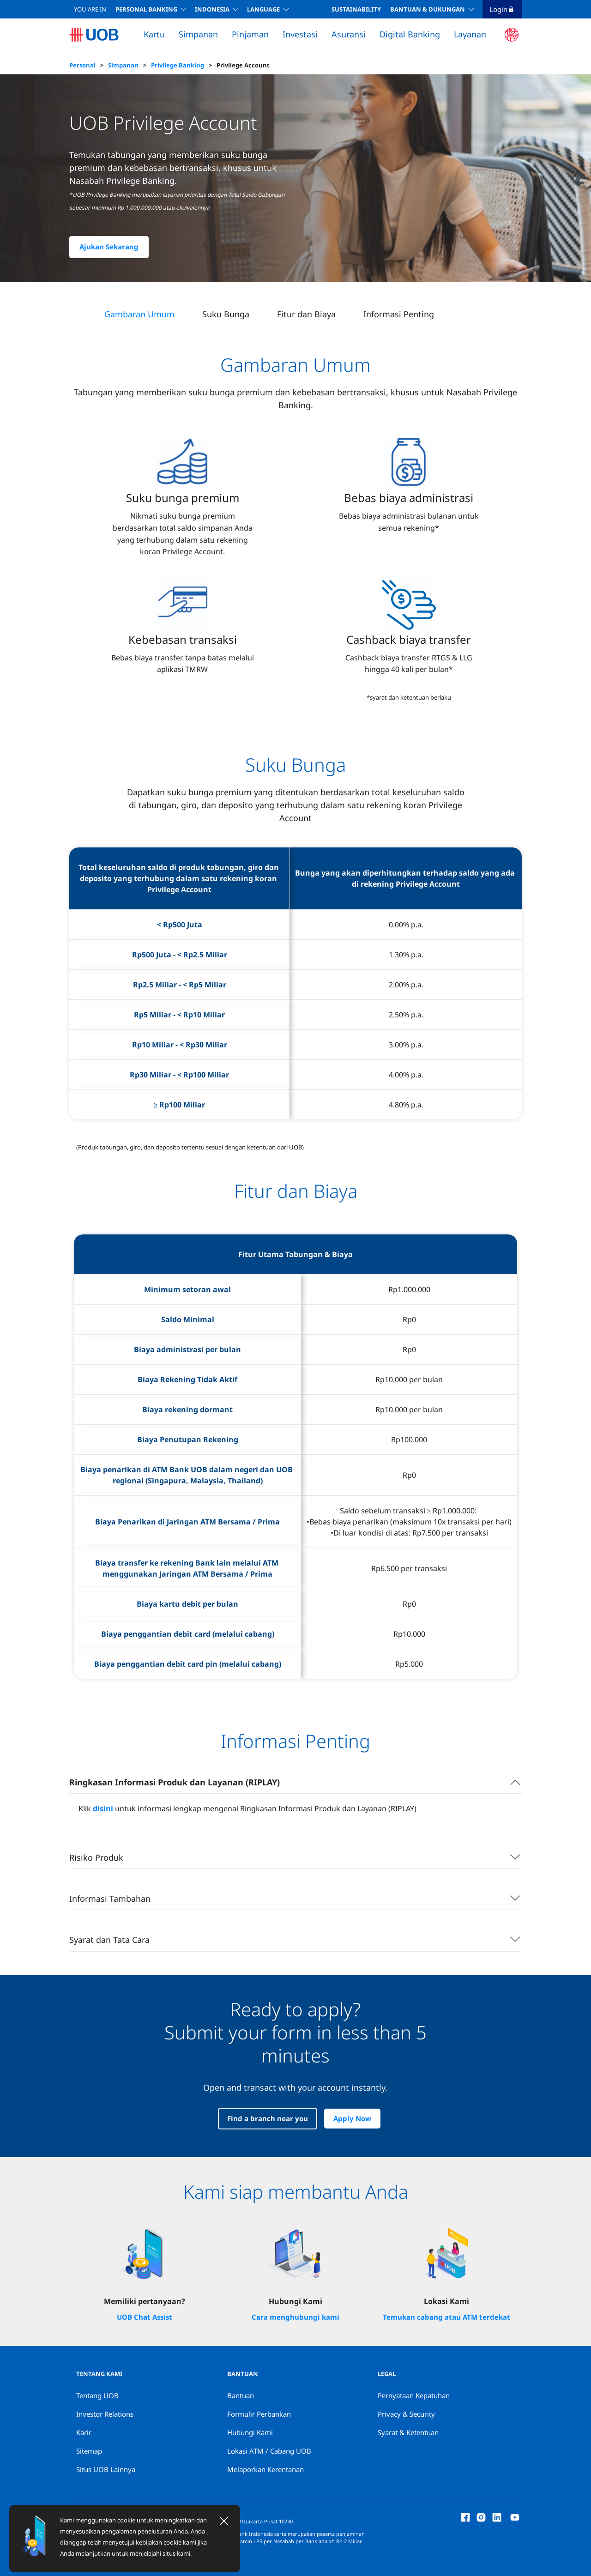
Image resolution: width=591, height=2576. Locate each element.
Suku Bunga (225, 314)
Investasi (300, 34)
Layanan (470, 34)
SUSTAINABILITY (356, 9)
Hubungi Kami (250, 2432)
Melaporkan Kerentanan (265, 2469)
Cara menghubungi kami (295, 2317)
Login (502, 9)
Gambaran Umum (139, 314)
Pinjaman (250, 34)
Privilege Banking (177, 65)
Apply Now (352, 2118)
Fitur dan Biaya (306, 314)
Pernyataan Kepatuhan (414, 2395)
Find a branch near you (267, 2118)
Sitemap (89, 2450)
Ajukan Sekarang (109, 247)
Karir (83, 2432)
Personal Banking (146, 9)
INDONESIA (212, 9)
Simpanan (198, 34)
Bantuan (240, 2395)
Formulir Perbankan (259, 2414)
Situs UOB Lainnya (105, 2469)
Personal (82, 65)
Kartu (154, 34)
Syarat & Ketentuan (408, 2432)
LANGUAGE (263, 9)
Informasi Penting (398, 314)
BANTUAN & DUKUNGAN (427, 9)
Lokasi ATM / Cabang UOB (269, 2450)
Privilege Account (243, 65)
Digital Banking (410, 34)
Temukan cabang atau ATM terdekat (446, 2317)
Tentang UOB (97, 2395)
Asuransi (349, 34)
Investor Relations (104, 2414)
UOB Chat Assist (144, 2317)
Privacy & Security (406, 2414)
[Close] (224, 2521)
